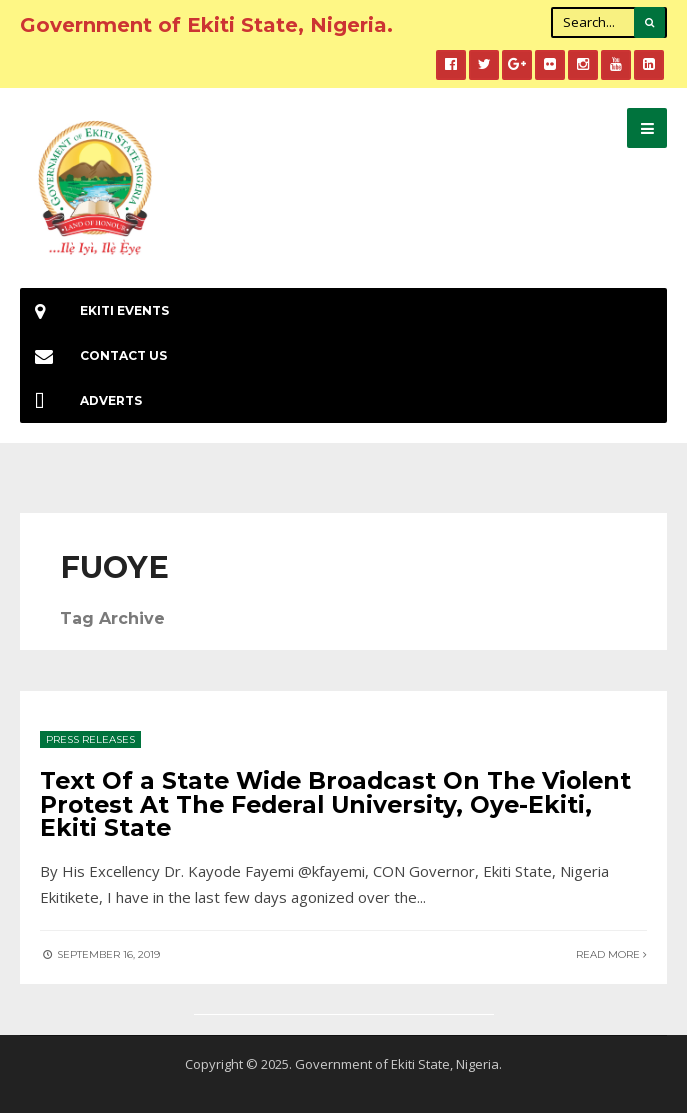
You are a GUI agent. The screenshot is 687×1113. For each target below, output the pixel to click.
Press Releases (90, 739)
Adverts (81, 400)
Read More (611, 954)
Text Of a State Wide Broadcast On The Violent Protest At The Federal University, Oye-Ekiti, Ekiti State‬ (335, 804)
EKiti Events (94, 310)
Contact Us (93, 355)
